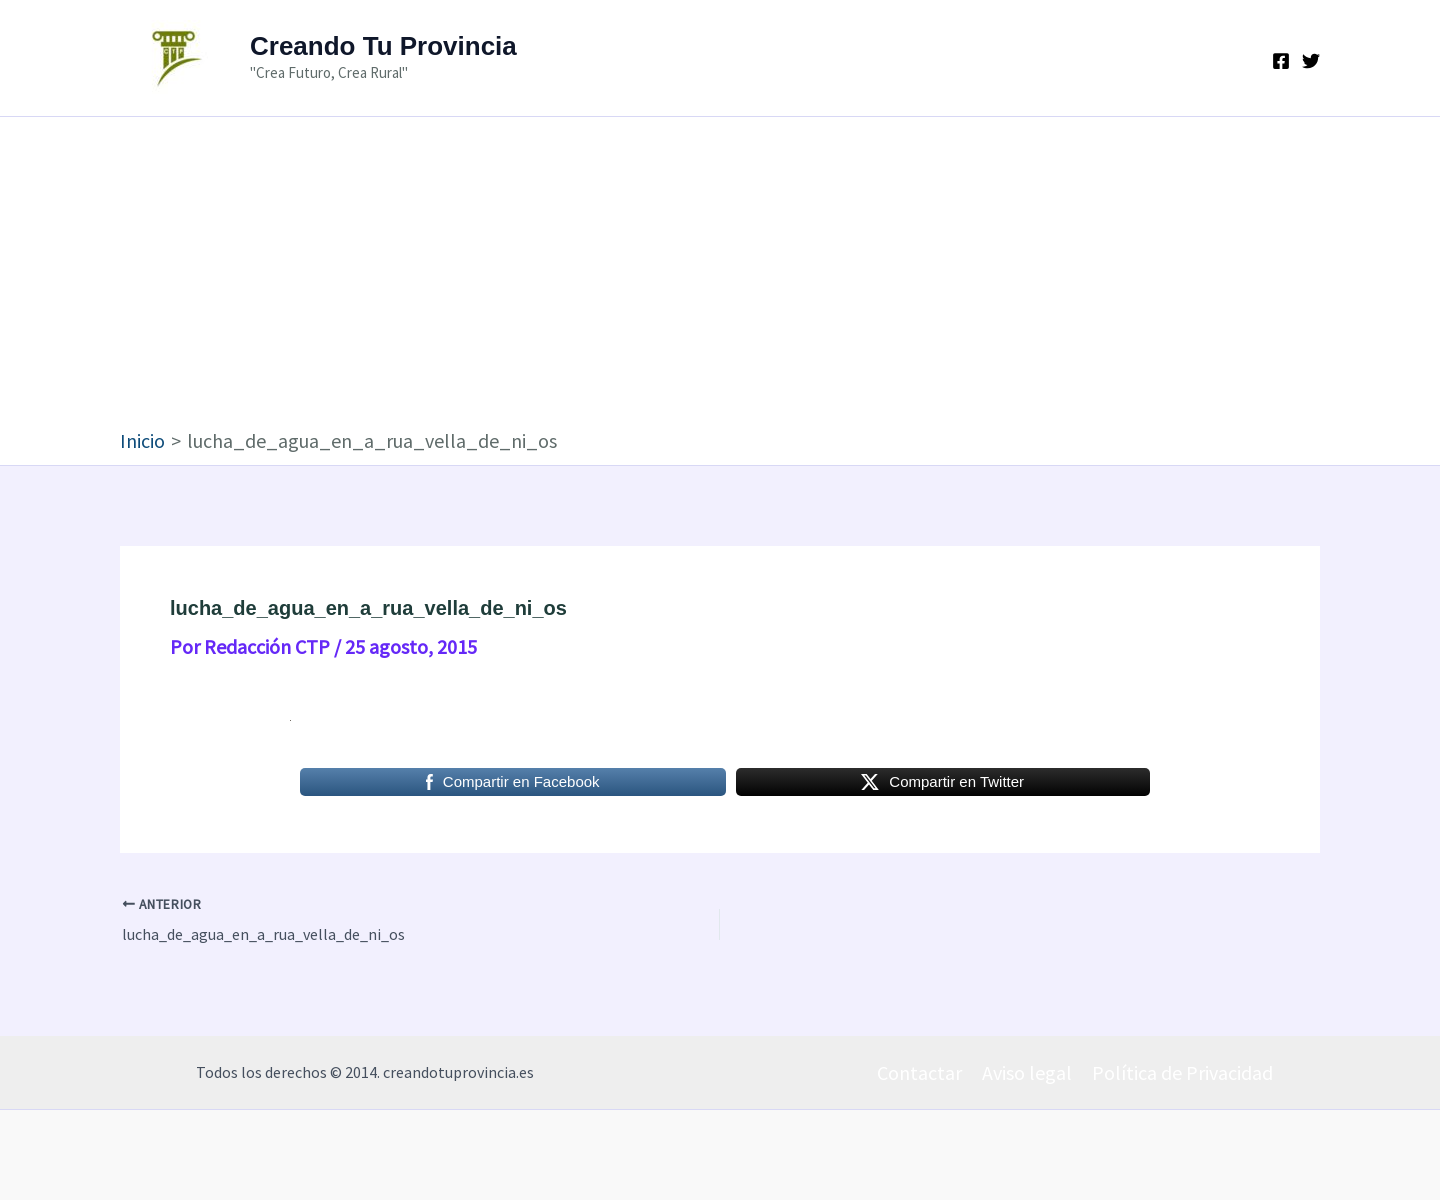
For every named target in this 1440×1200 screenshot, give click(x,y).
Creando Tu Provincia (383, 46)
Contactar (919, 1072)
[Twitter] (1311, 61)
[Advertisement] (720, 277)
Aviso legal (1027, 1072)
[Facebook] (1281, 61)
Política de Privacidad (1182, 1072)
